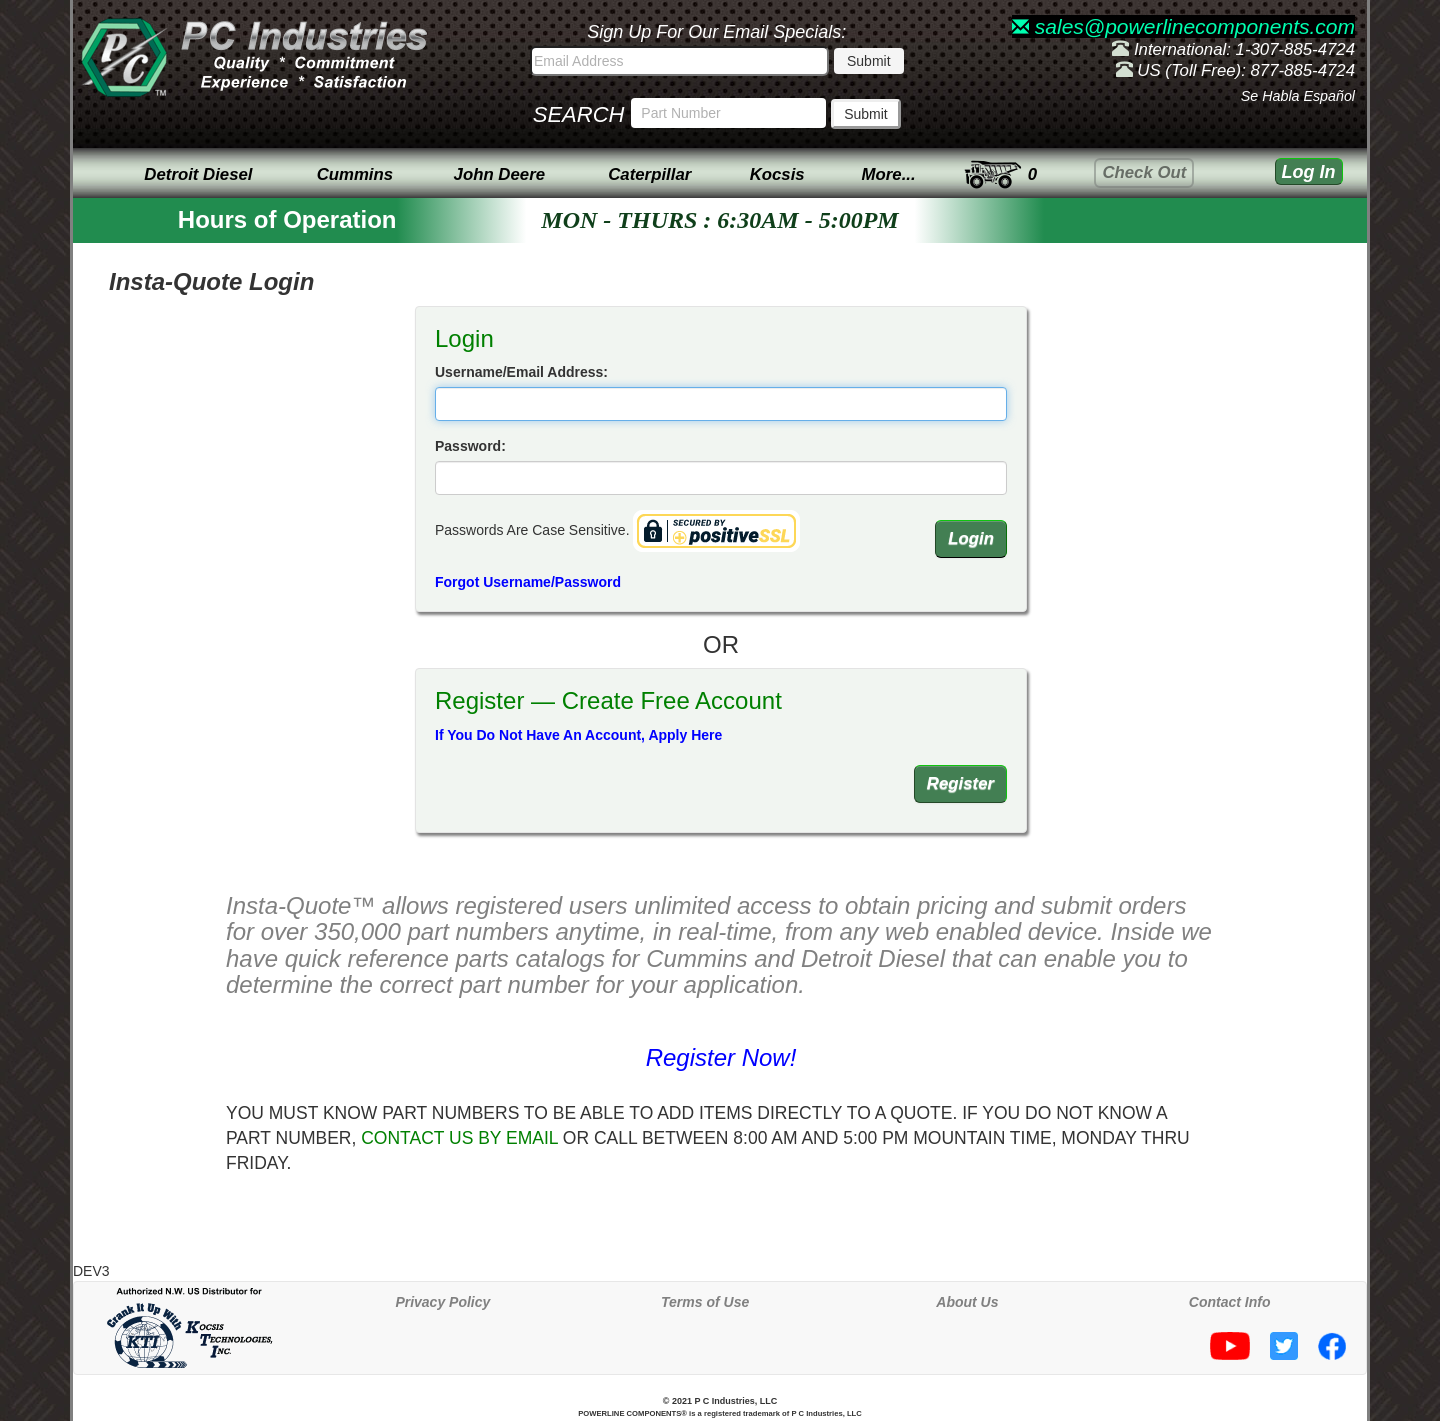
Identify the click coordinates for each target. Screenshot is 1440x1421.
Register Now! (721, 1057)
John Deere (499, 174)
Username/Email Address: (521, 372)
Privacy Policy (442, 1302)
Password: (470, 446)
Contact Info (1230, 1302)
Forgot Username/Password (528, 582)
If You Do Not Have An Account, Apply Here (578, 735)
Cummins (355, 174)
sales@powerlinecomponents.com (1183, 26)
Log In (1309, 172)
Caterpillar (649, 174)
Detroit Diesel (198, 174)
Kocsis (777, 174)
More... (889, 174)
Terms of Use (705, 1302)
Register (960, 783)
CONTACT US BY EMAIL (459, 1138)
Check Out (1144, 172)
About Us (967, 1302)
